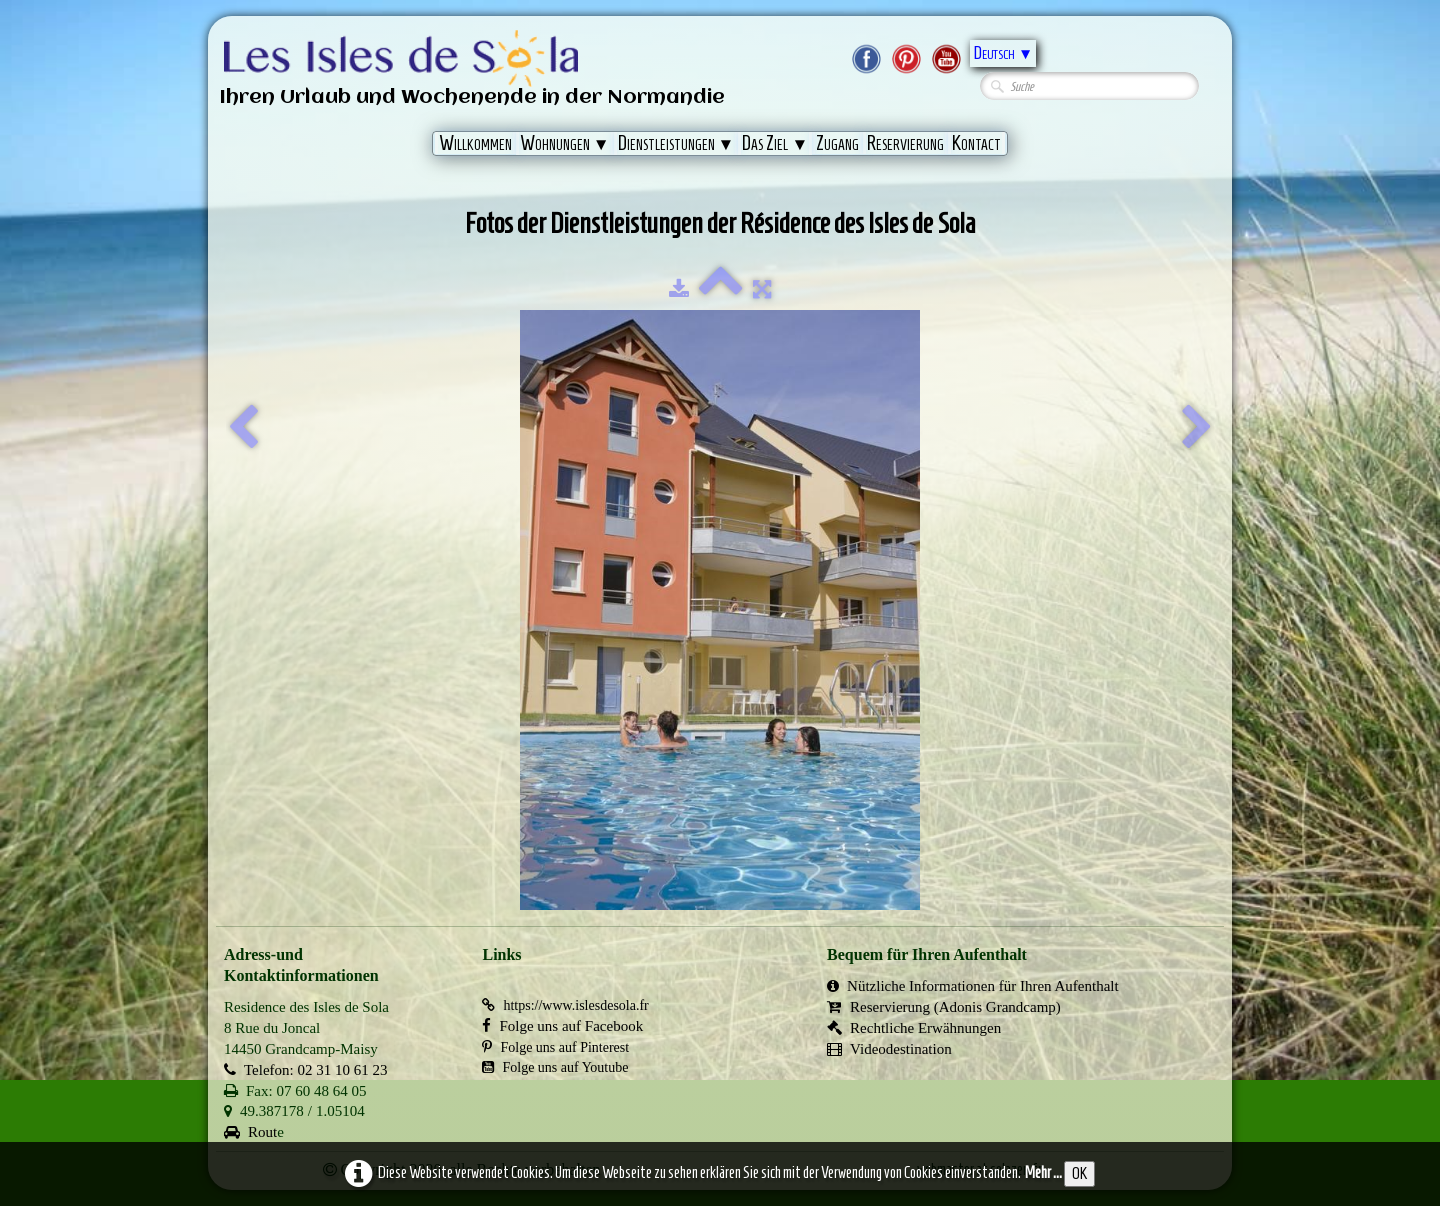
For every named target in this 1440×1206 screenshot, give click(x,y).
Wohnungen (565, 143)
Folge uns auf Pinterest (555, 1047)
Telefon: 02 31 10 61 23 (306, 1070)
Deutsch (1003, 53)
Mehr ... (1043, 1172)
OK (1079, 1173)
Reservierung (905, 143)
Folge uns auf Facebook (562, 1026)
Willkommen (475, 143)
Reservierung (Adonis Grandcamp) (944, 1007)
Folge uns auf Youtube (555, 1067)
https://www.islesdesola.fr (565, 1005)
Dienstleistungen (676, 143)
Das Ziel (775, 143)
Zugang (837, 143)
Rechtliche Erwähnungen (914, 1028)
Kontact (976, 143)
